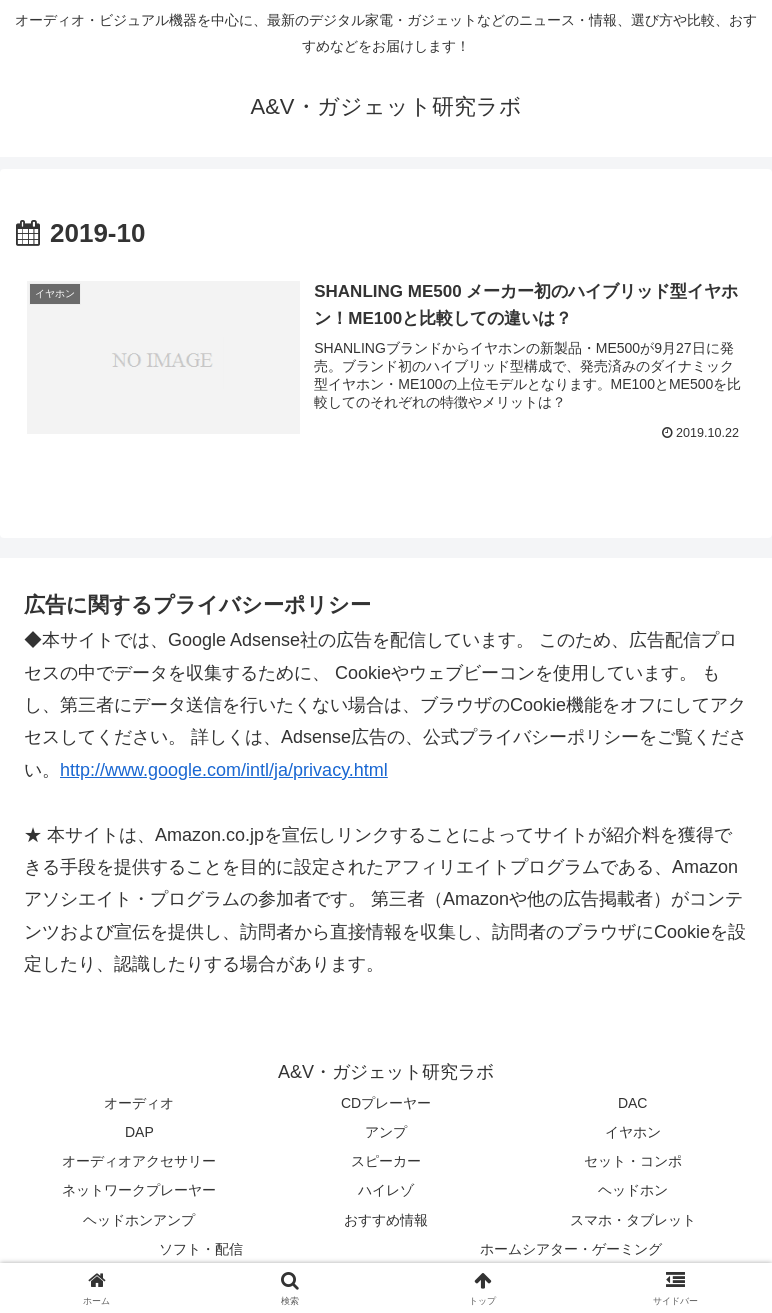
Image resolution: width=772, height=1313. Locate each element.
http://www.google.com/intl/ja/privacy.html (224, 770)
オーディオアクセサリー (139, 1161)
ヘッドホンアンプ (139, 1220)
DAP (139, 1132)
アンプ (386, 1132)
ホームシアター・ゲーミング (571, 1249)
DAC (633, 1103)
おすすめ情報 (386, 1220)
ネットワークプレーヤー (139, 1191)
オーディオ (139, 1103)
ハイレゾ (386, 1191)
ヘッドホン (633, 1191)
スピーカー (386, 1161)
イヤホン (633, 1132)
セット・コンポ (633, 1161)
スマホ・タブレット (633, 1220)
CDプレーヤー (386, 1103)
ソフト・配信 (201, 1249)
